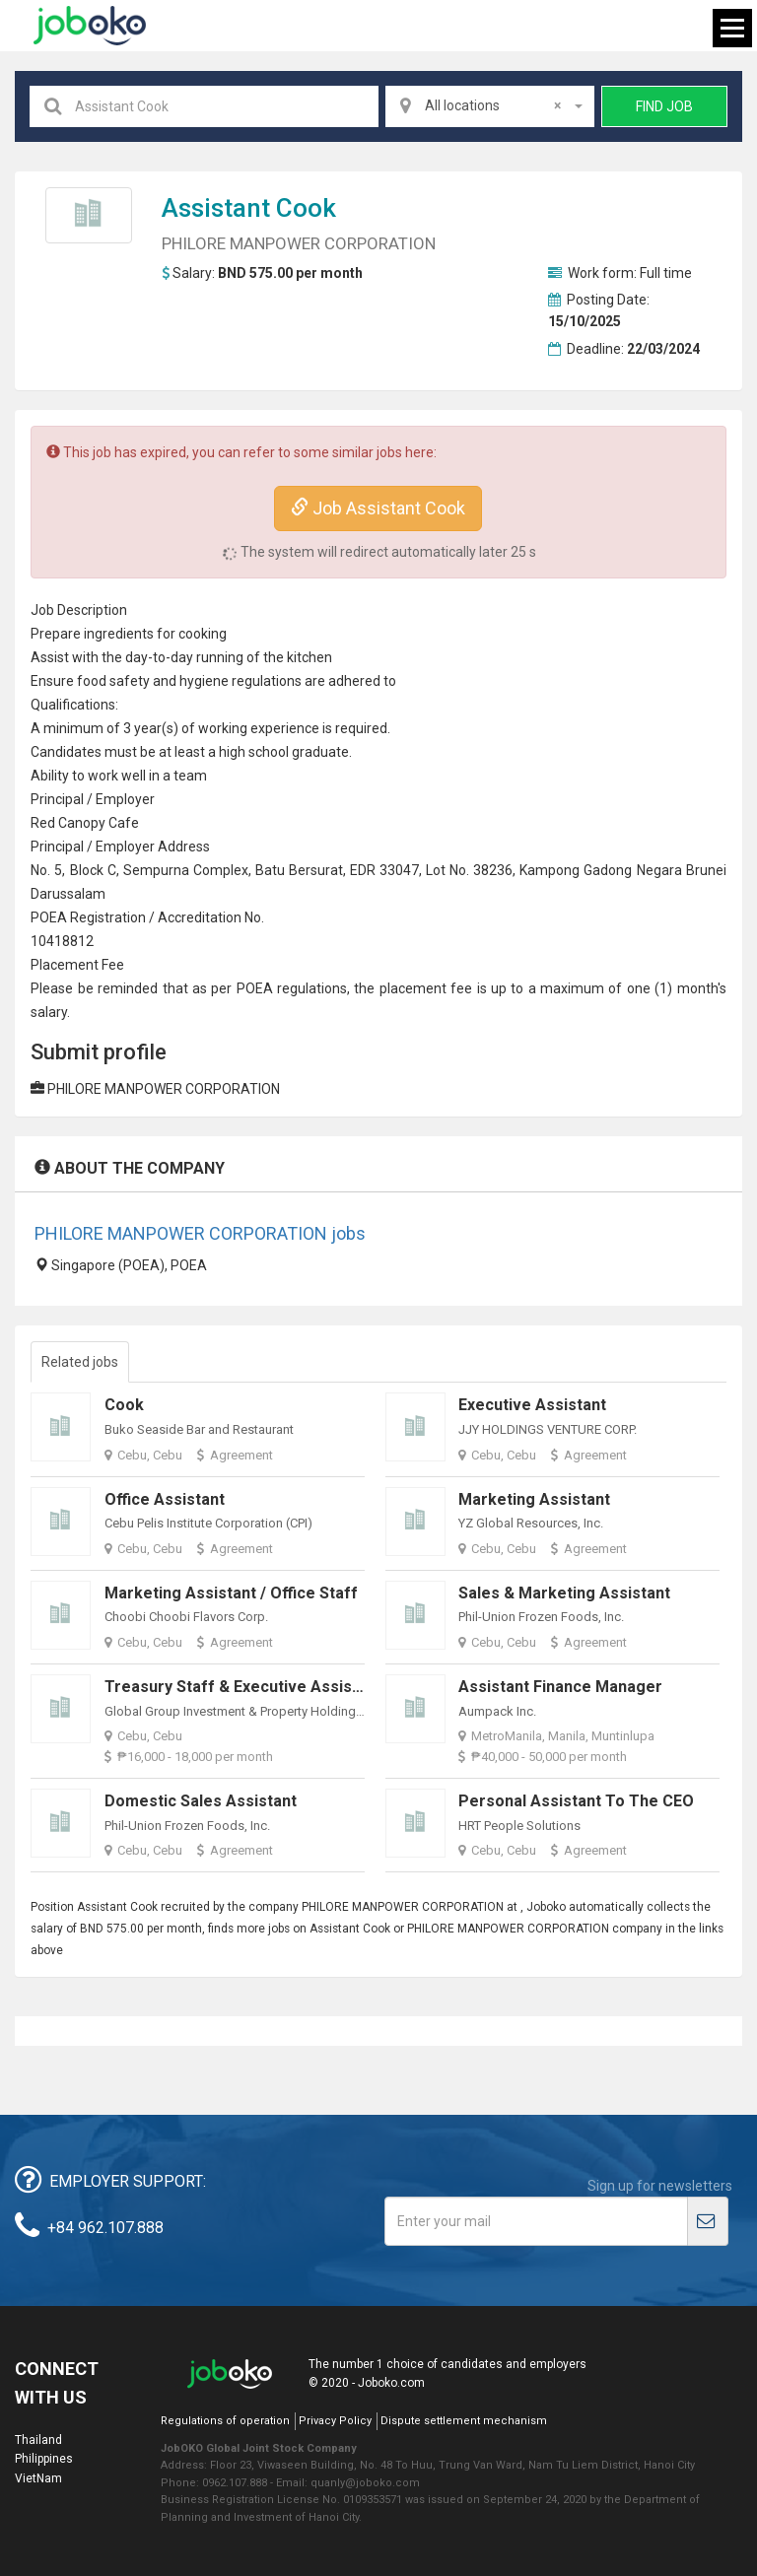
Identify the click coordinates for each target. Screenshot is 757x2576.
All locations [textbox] (493, 105)
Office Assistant (164, 1499)
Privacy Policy (335, 2420)
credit (192, 917)
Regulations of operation (225, 2420)
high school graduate (284, 752)
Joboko (90, 25)
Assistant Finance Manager (560, 1686)
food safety (113, 681)
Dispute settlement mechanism (463, 2420)
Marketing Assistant (534, 1499)
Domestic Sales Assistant (200, 1801)
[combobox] (489, 106)
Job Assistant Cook (378, 508)
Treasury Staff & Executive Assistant (242, 1686)
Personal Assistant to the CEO (576, 1801)
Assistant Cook (249, 208)
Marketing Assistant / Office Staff (231, 1593)
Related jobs (79, 1362)
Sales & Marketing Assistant (564, 1593)
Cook (124, 1404)
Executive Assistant (532, 1404)
